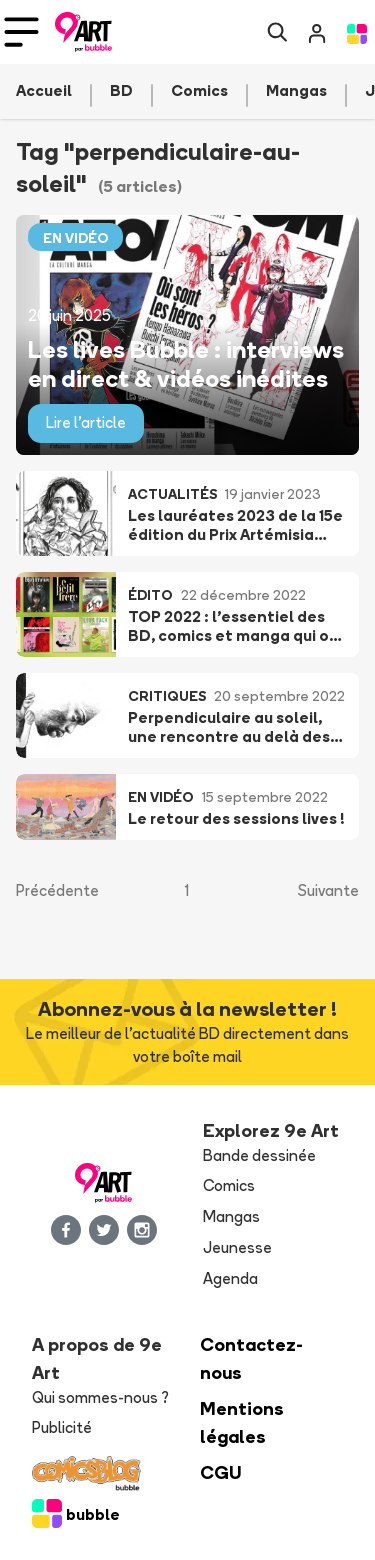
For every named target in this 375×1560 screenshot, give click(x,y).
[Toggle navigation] (21, 32)
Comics (229, 1185)
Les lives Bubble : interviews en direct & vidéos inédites (186, 363)
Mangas (231, 1216)
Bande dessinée (259, 1155)
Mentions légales (242, 1422)
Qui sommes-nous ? (100, 1397)
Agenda (230, 1278)
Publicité (62, 1427)
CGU (221, 1472)
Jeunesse (237, 1247)
